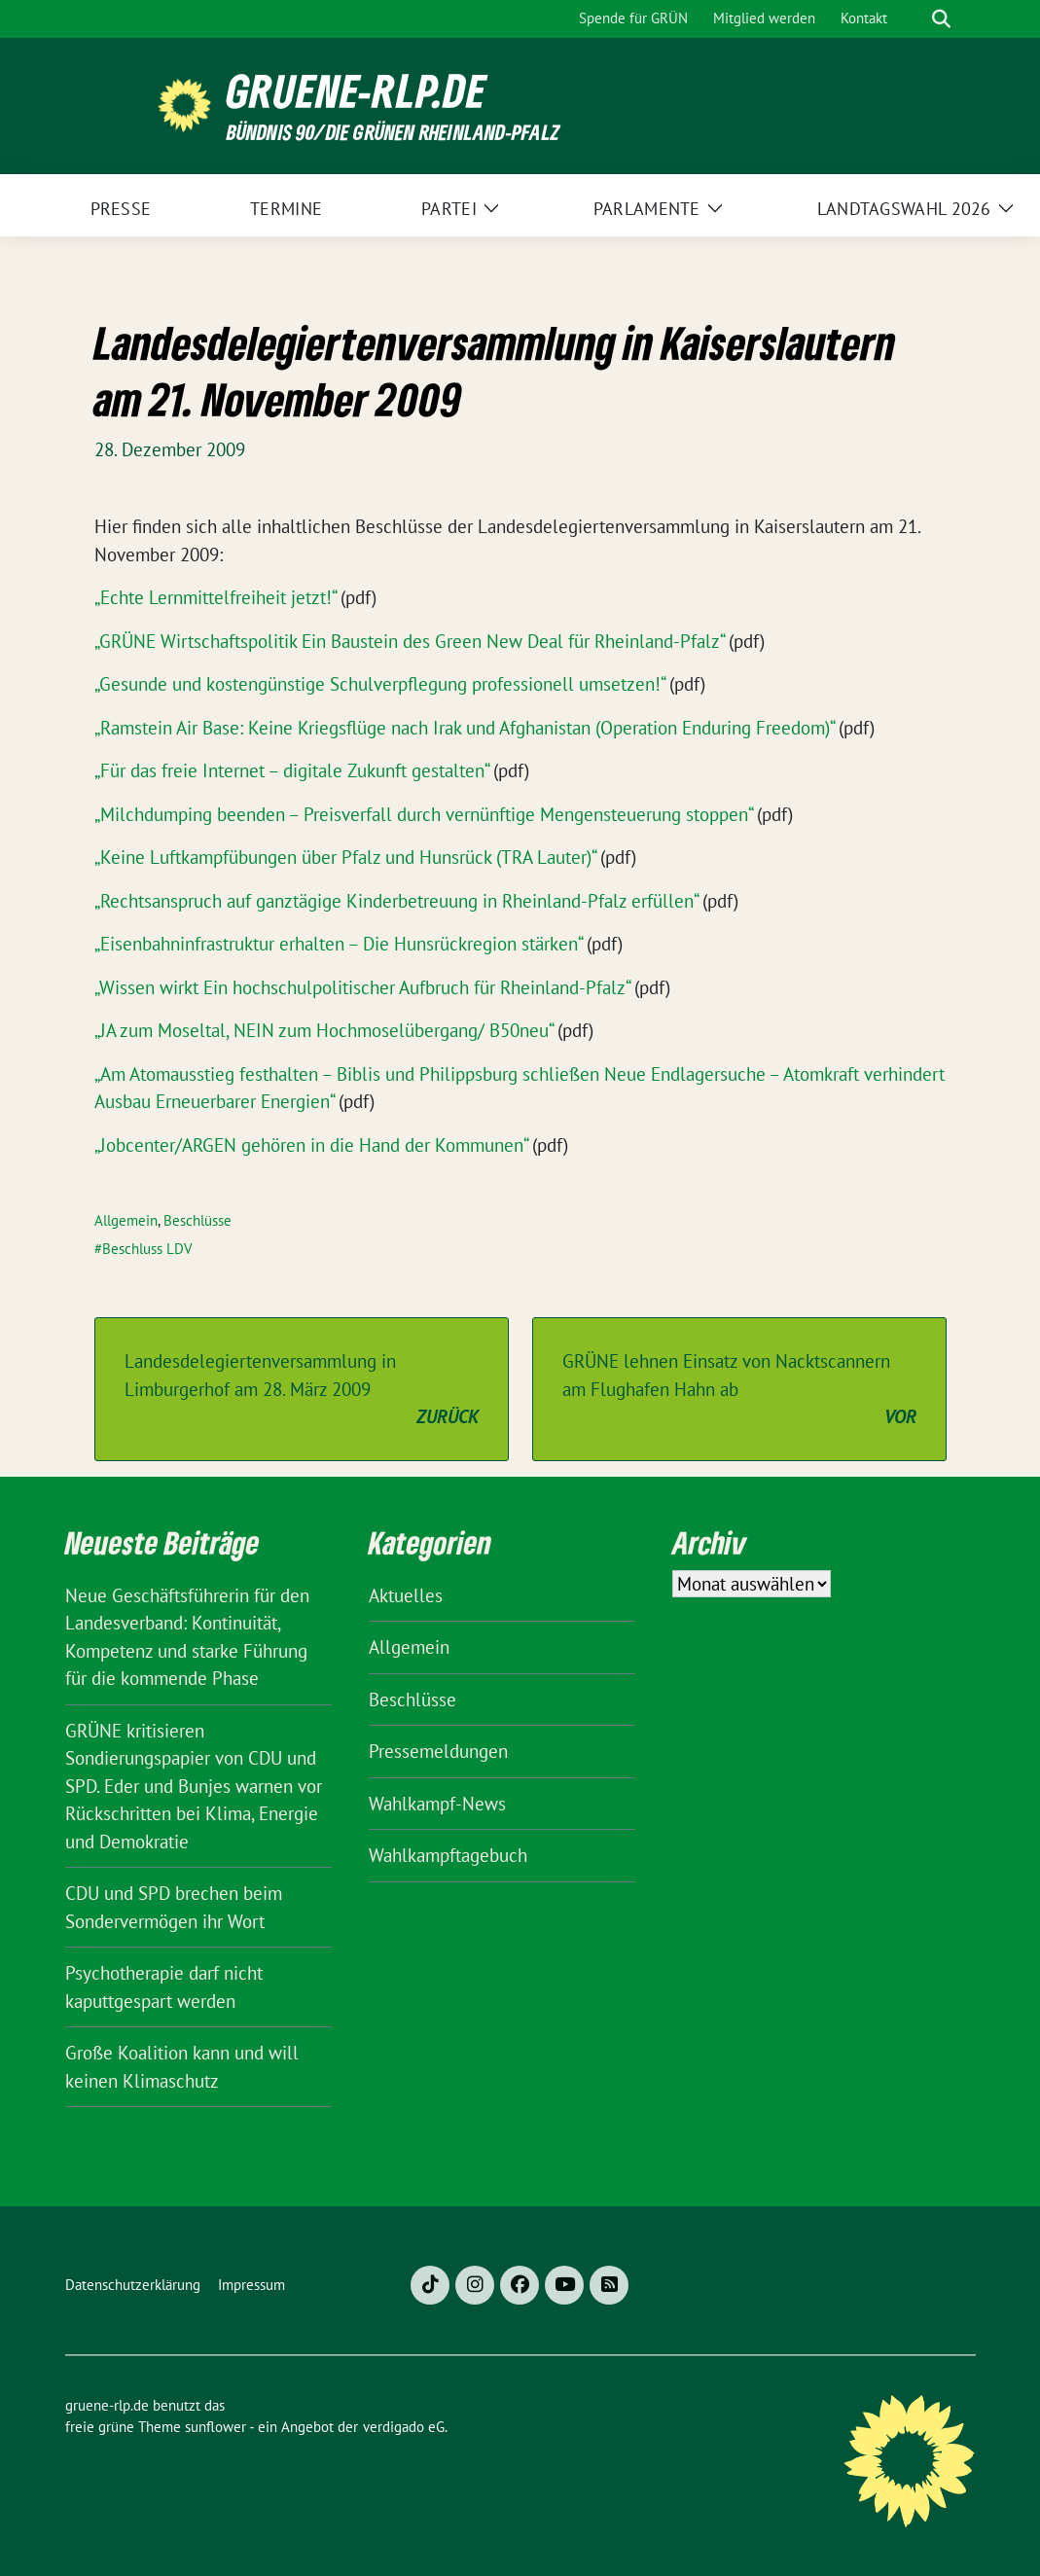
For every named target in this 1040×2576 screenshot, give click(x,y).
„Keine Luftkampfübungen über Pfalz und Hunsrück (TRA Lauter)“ (344, 857)
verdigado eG (404, 2426)
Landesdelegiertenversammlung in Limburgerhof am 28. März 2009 (302, 1390)
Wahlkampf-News (437, 1803)
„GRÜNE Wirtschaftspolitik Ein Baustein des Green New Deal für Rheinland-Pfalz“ (409, 641)
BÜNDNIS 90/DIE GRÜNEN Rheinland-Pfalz (393, 132)
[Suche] (913, 19)
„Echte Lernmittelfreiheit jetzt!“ (215, 597)
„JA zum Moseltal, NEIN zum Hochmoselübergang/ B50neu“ (323, 1030)
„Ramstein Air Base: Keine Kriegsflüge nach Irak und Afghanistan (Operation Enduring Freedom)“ (464, 727)
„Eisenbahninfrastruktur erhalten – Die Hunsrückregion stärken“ (338, 943)
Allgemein (126, 1220)
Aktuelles (406, 1595)
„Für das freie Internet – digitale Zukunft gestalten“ (291, 770)
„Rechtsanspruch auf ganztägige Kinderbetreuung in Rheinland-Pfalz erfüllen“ (396, 900)
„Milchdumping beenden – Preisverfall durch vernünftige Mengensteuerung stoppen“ (423, 814)
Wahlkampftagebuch (448, 1855)
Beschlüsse (197, 1220)
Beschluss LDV (147, 1248)
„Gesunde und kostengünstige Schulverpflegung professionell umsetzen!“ (379, 684)
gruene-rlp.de (356, 91)
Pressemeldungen (438, 1751)
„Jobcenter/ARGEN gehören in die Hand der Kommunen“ (310, 1145)
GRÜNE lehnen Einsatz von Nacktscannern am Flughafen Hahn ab (739, 1390)
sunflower (215, 2426)
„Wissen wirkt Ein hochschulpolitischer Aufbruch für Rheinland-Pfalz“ (361, 987)
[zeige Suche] (941, 19)
